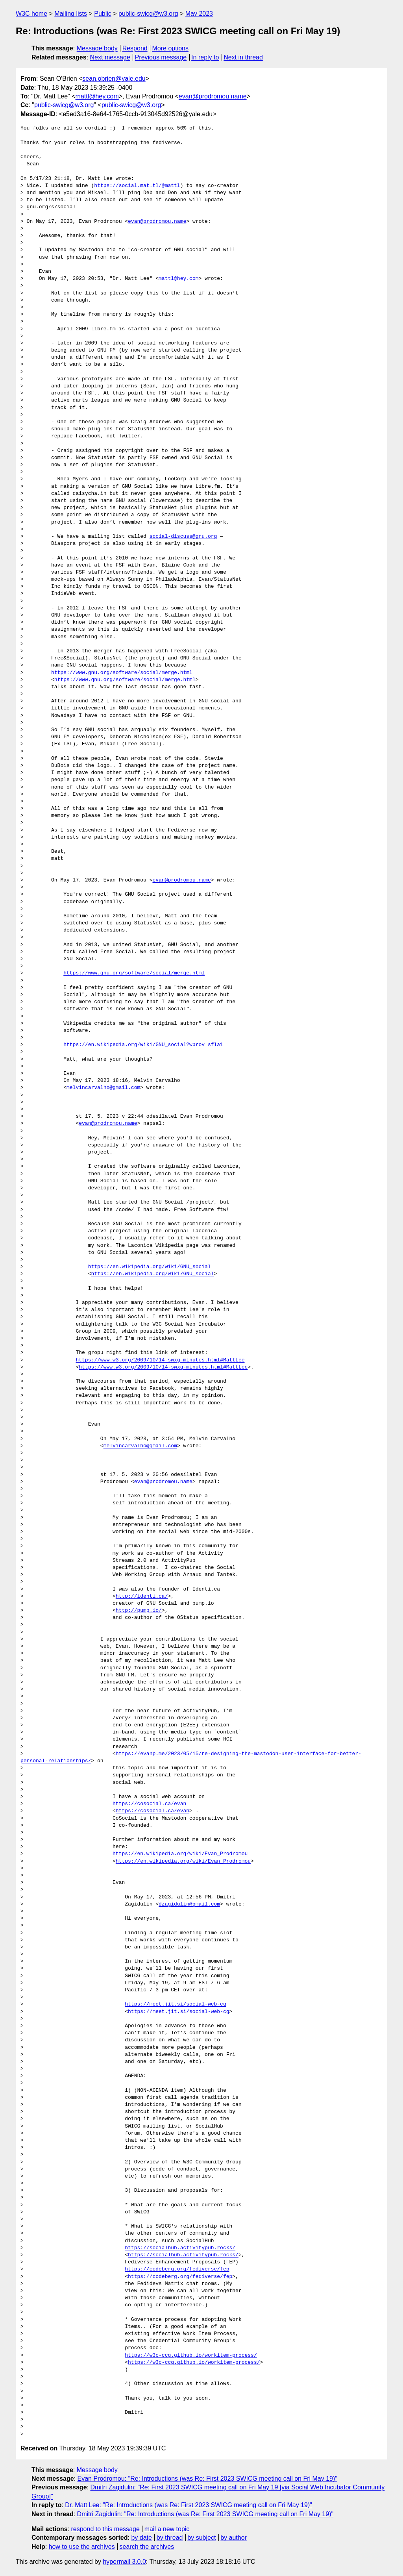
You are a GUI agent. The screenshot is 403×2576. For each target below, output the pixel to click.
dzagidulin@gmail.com (189, 1904)
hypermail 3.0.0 (124, 2561)
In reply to (205, 57)
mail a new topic (167, 2529)
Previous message (161, 57)
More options (170, 48)
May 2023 (199, 13)
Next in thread (243, 57)
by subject (201, 2537)
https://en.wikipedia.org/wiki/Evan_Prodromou (180, 1853)
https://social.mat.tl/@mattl (137, 185)
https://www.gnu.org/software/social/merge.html (121, 672)
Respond (135, 48)
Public (102, 13)
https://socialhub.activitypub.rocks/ (180, 2248)
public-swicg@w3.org (148, 13)
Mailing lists (70, 13)
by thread (170, 2537)
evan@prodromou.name (213, 96)
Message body (97, 48)
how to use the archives (82, 2546)
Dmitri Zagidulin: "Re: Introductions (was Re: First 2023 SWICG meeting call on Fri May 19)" (205, 2514)
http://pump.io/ (139, 1610)
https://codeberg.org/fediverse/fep (177, 2269)
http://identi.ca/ (142, 1596)
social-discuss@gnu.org (183, 536)
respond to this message (105, 2529)
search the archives (147, 2546)
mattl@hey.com (97, 96)
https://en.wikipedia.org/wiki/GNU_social (149, 1266)
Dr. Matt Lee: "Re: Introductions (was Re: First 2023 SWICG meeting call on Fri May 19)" (188, 2505)
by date (141, 2537)
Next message (110, 57)
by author (233, 2537)
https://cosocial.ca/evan (149, 1803)
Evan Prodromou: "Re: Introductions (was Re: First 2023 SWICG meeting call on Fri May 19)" (208, 2478)
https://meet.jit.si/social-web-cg (175, 2004)
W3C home (31, 13)
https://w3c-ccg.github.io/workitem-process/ (191, 2355)
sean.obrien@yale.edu (113, 78)
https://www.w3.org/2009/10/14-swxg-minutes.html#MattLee (160, 1360)
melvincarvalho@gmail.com (103, 1087)
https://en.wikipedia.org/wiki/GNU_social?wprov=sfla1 (143, 1044)
